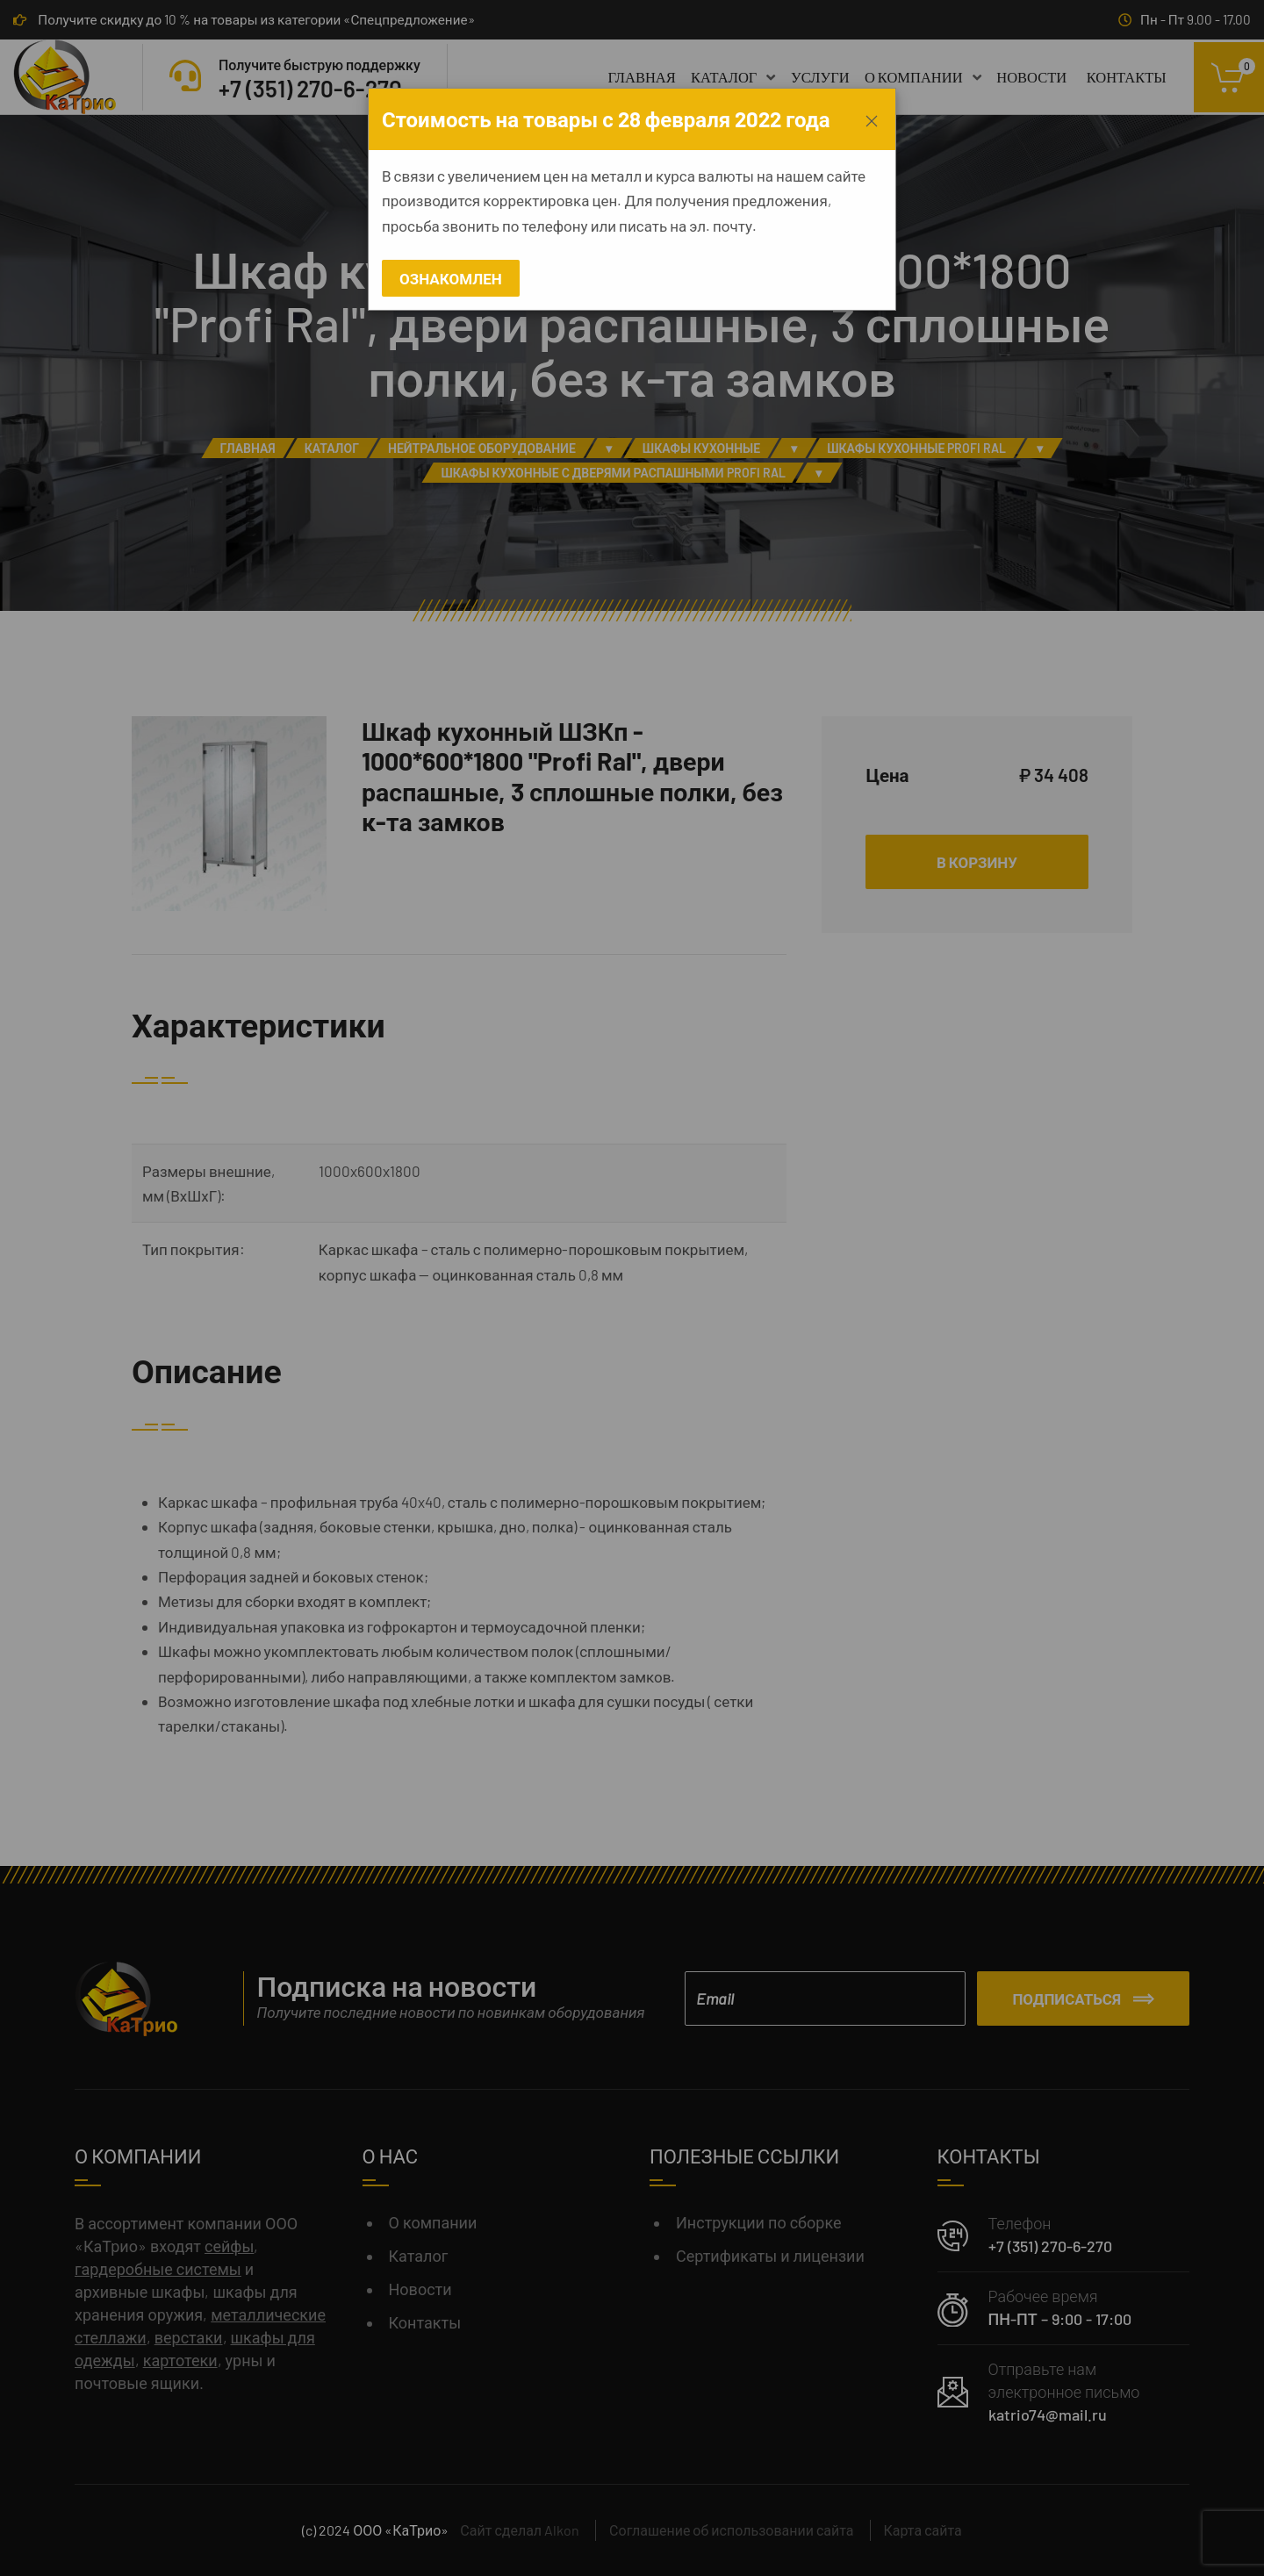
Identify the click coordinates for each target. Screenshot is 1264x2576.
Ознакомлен (450, 278)
